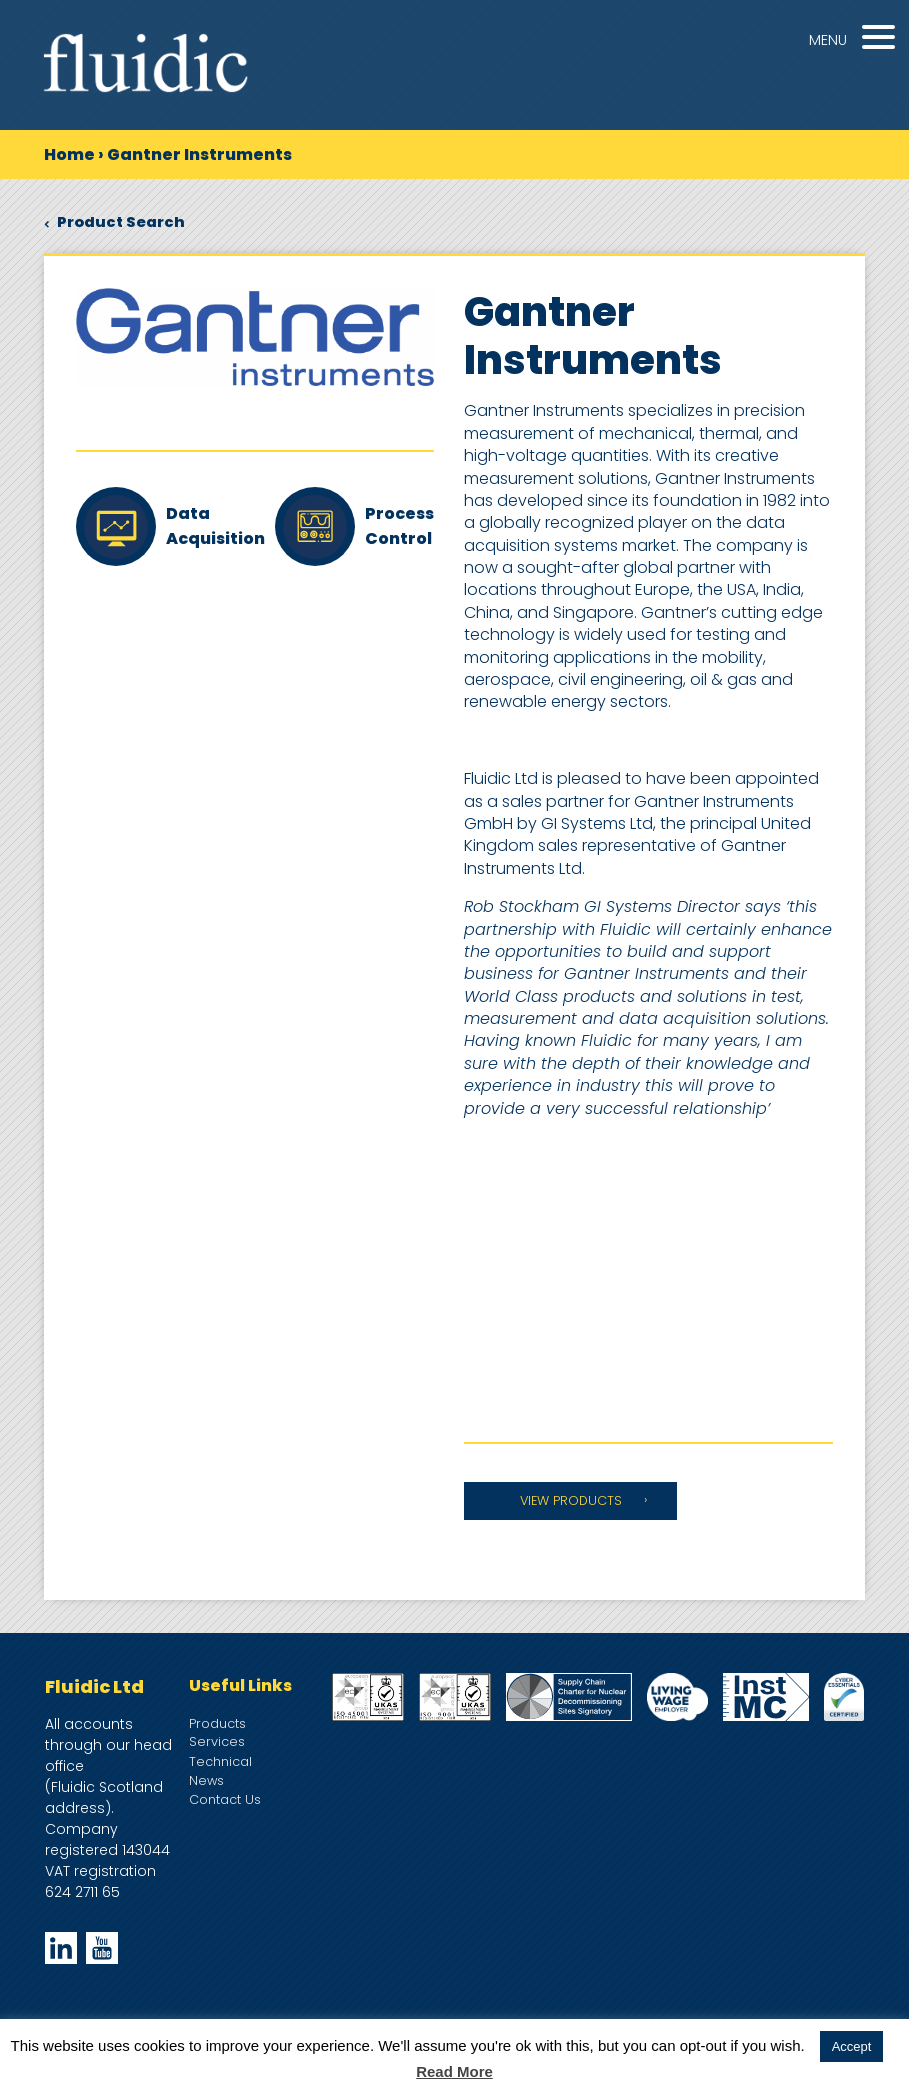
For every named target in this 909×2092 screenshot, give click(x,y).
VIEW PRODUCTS (571, 1500)
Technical (220, 1761)
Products (217, 1723)
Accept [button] (852, 2046)
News (206, 1780)
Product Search (114, 222)
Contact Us (225, 1799)
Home (69, 154)
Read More (454, 2071)
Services (217, 1741)
